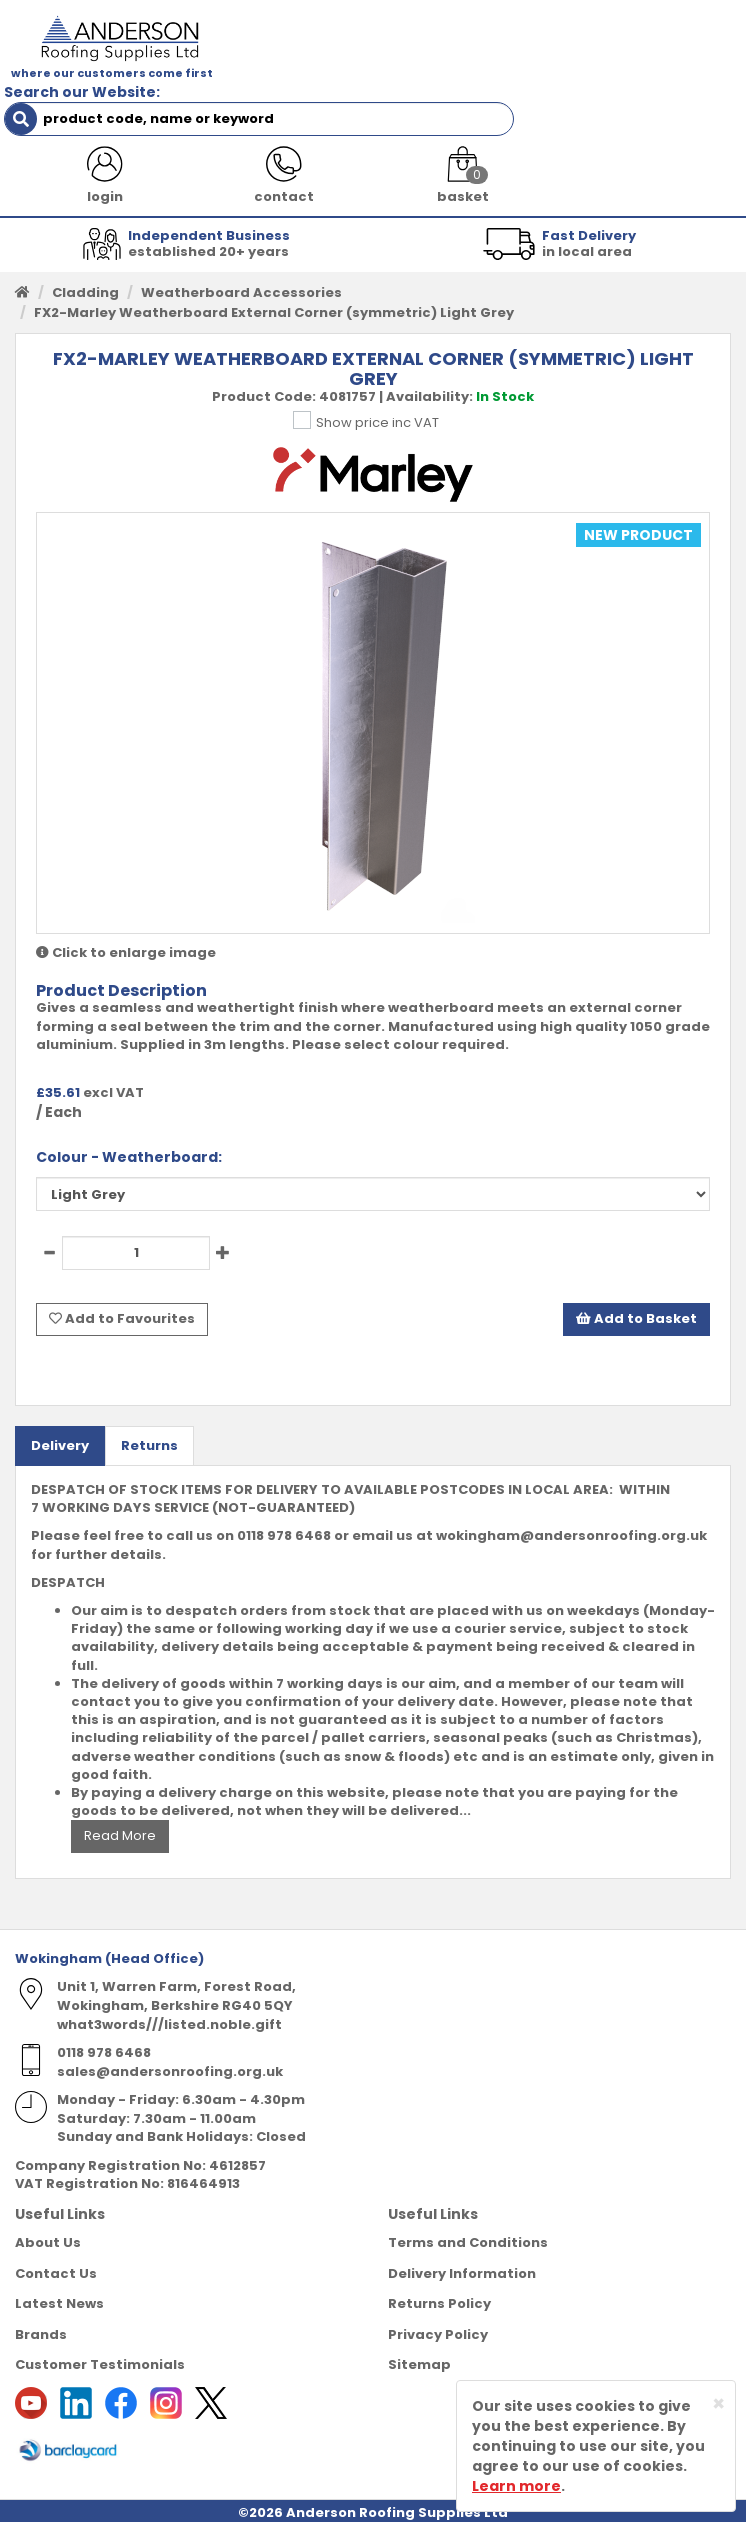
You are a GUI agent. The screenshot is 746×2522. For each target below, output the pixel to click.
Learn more (516, 2486)
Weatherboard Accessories (241, 269)
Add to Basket (636, 1293)
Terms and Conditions (468, 2214)
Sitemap (419, 2336)
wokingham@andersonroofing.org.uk (571, 1507)
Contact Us (56, 2244)
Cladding (85, 269)
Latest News (59, 2275)
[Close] (718, 2403)
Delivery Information (462, 2244)
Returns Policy (439, 2275)
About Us (48, 2214)
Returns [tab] (149, 1416)
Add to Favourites (122, 1293)
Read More (120, 1807)
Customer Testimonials (100, 2336)
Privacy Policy (438, 2305)
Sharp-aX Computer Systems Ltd (410, 2509)
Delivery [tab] (60, 1416)
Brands (41, 2305)
